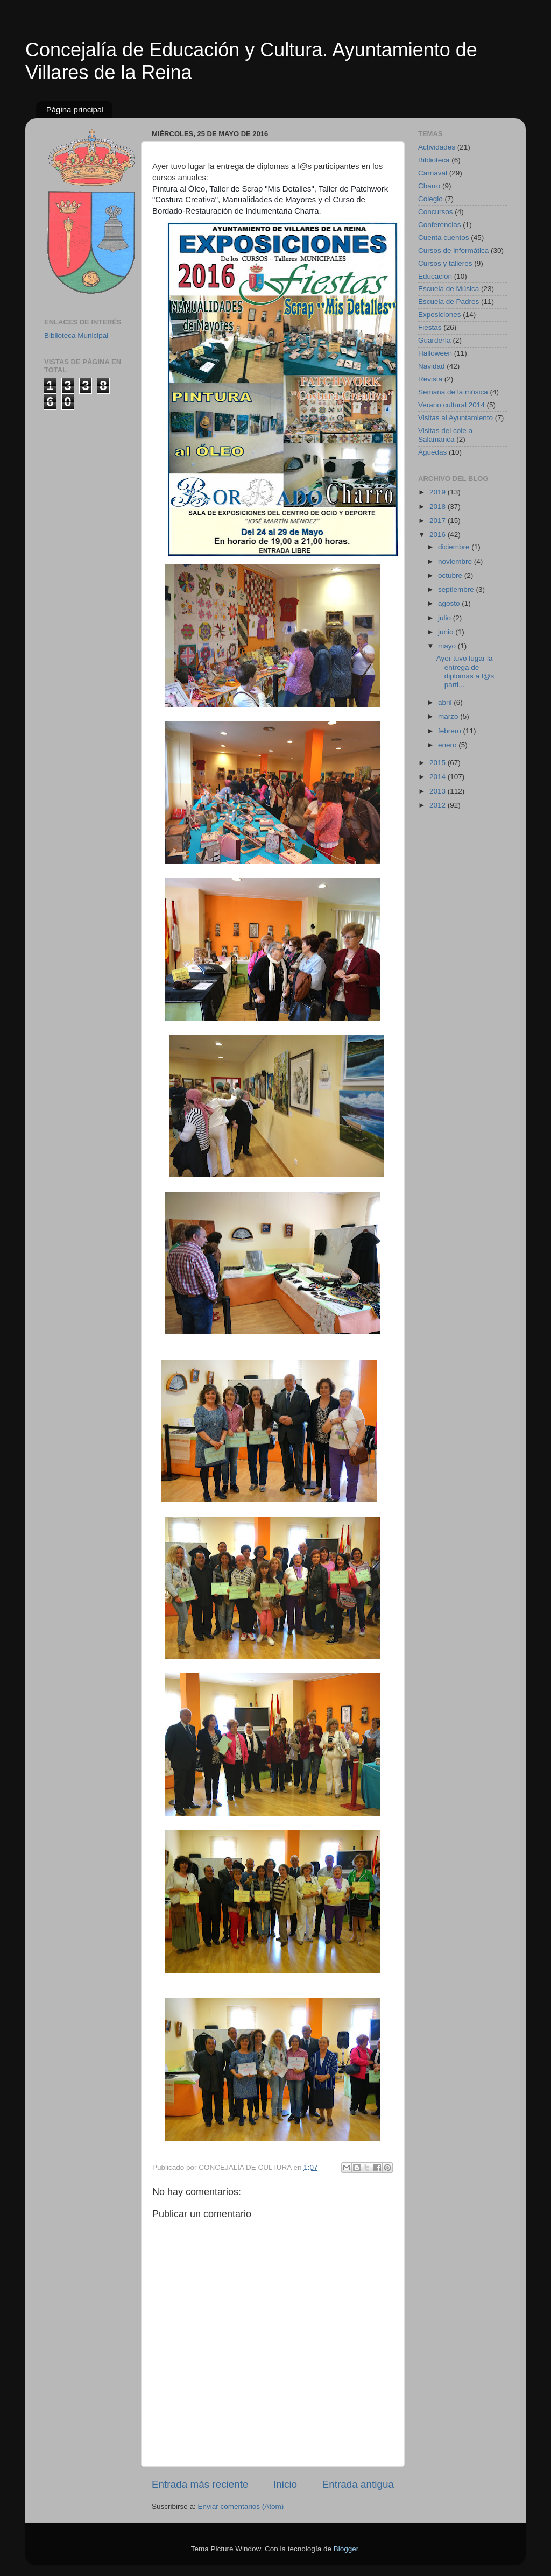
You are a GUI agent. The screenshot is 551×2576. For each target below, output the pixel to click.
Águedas (432, 452)
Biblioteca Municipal (76, 335)
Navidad (431, 366)
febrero (450, 731)
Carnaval (432, 173)
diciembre (454, 547)
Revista (430, 379)
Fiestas (430, 327)
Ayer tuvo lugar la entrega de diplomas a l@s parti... (465, 671)
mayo (448, 646)
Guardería (434, 340)
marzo (449, 716)
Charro (429, 186)
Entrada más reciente (200, 2484)
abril (446, 702)
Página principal (75, 109)
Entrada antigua (358, 2484)
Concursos (435, 212)
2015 (438, 763)
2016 (438, 534)
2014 (438, 777)
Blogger (346, 2549)
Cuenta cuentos (443, 237)
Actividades (436, 147)
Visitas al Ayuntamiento (455, 418)
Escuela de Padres (448, 302)
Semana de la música (453, 392)
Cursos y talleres (445, 263)
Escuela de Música (448, 289)
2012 (438, 805)
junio (446, 632)
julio (445, 618)
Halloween (435, 353)
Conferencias (439, 225)
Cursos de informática (453, 250)
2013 (438, 791)
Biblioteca (434, 160)
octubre (451, 575)
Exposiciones (439, 314)
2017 (438, 520)
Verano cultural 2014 (451, 405)
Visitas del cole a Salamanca (445, 435)
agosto (450, 603)
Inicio (285, 2484)
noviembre (456, 561)
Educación (435, 276)
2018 (438, 507)
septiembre (457, 589)
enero (448, 745)
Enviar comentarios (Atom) (241, 2506)
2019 (438, 492)
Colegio (430, 199)
